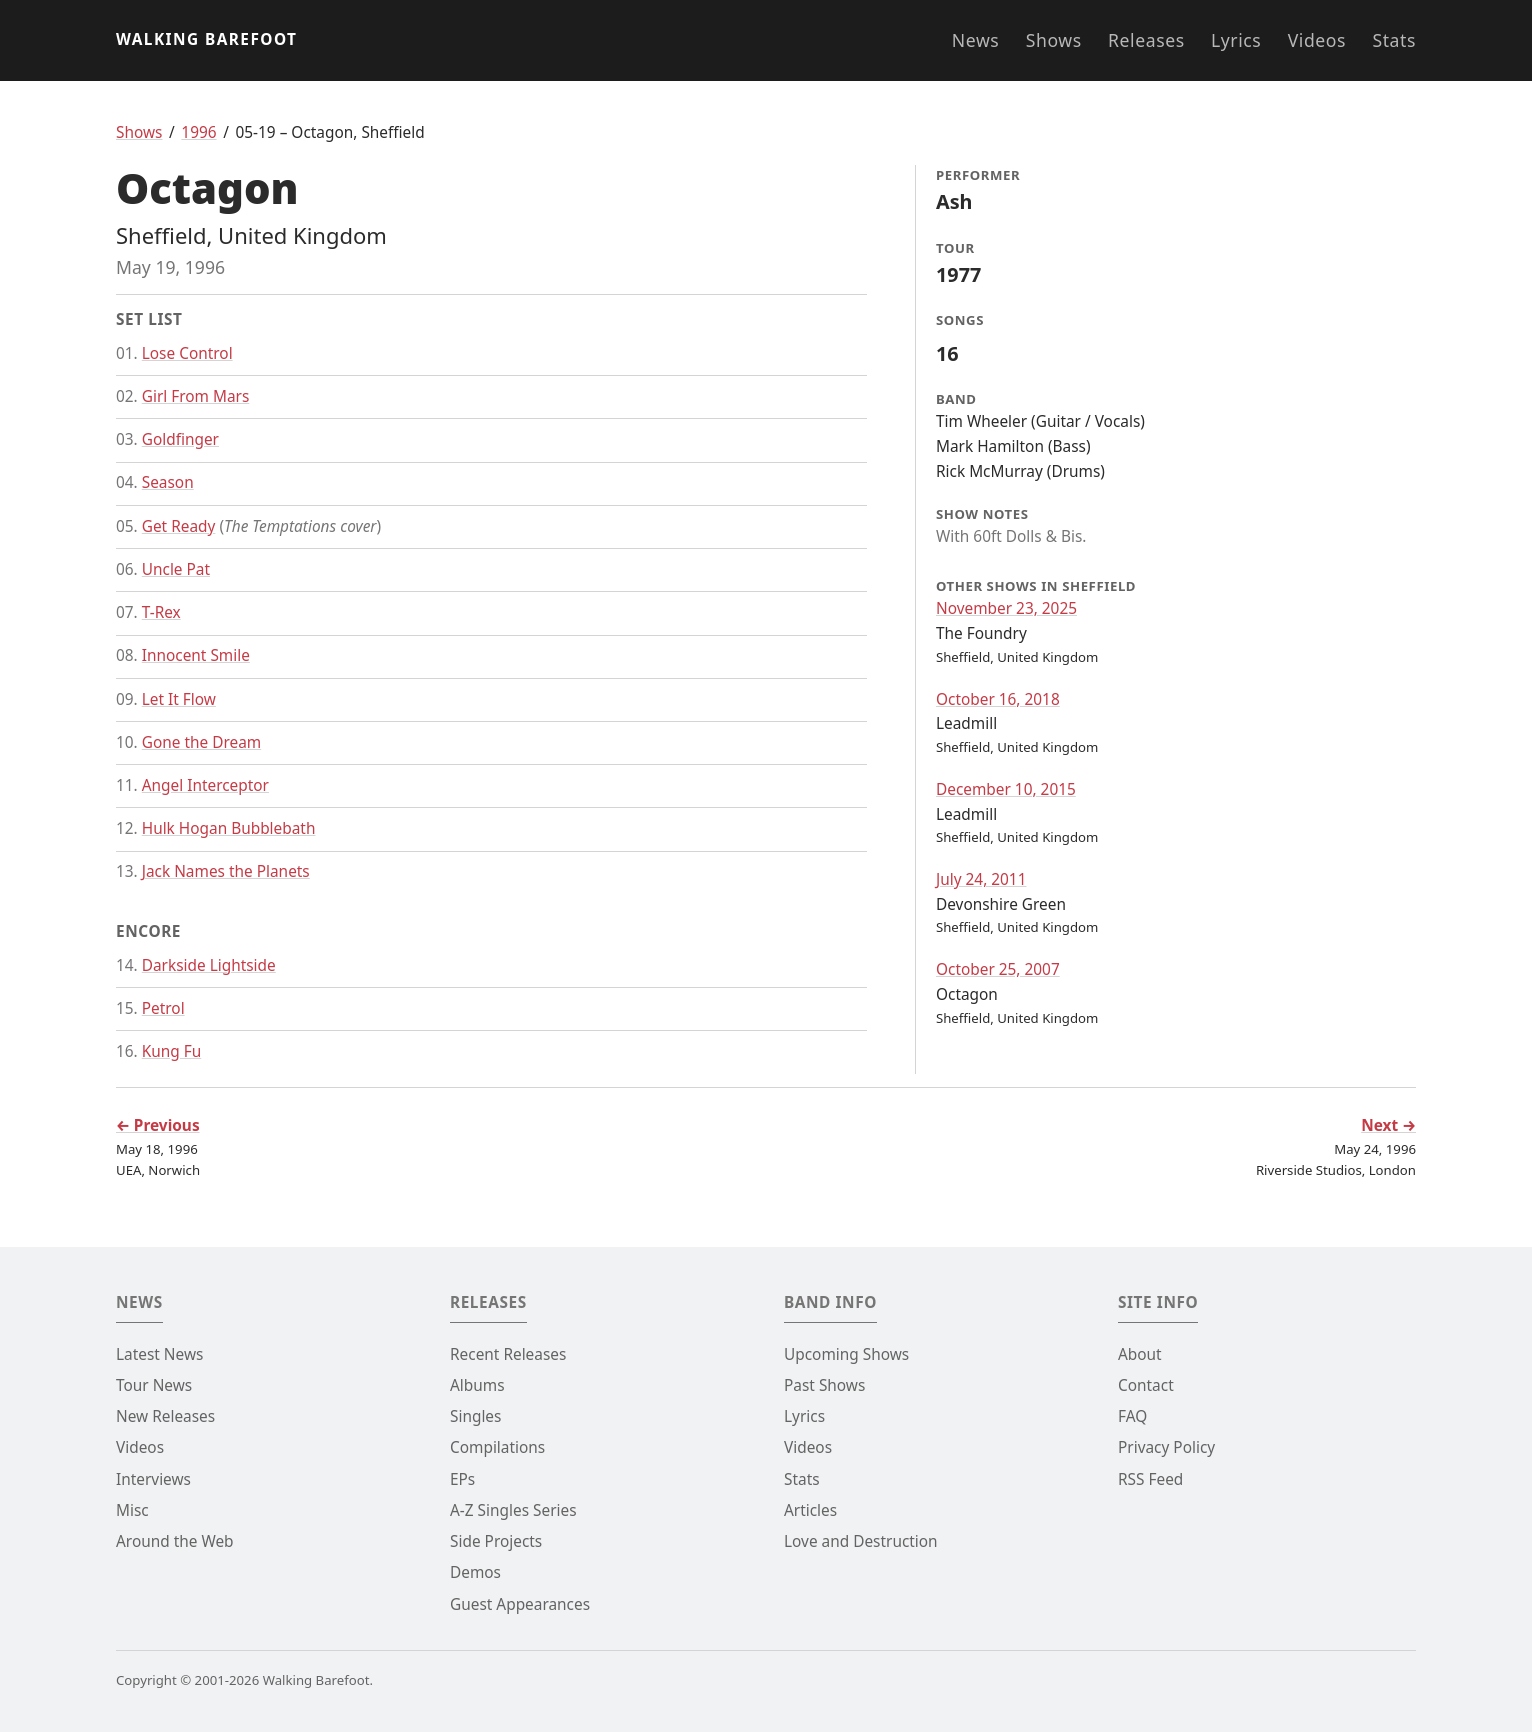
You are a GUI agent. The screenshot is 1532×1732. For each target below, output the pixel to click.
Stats (1394, 40)
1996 (198, 132)
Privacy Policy (1166, 1447)
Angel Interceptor (205, 785)
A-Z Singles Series (513, 1510)
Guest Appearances (520, 1604)
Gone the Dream (201, 742)
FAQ (1132, 1416)
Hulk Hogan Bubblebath (229, 828)
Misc (132, 1510)
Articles (810, 1510)
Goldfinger (180, 439)
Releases (1146, 40)
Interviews (153, 1479)
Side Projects (496, 1541)
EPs (462, 1479)
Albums (477, 1385)
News (976, 40)
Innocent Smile (196, 655)
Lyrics (1236, 40)
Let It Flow (179, 699)
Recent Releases (508, 1354)
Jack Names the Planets (226, 871)
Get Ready (179, 526)
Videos (1317, 40)
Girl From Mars (196, 396)
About (1140, 1354)
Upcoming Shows (846, 1354)
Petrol (163, 1008)
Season (168, 482)
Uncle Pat (176, 569)
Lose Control (187, 353)
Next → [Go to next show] (1388, 1125)
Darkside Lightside (209, 965)
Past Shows (824, 1385)
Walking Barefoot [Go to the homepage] (206, 39)
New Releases (165, 1416)
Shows (1054, 40)
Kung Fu (172, 1051)
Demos (475, 1572)
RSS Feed (1150, 1479)
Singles (475, 1416)
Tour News (154, 1385)
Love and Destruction (861, 1541)
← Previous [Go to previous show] (158, 1125)
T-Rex (161, 612)
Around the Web (175, 1541)
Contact (1146, 1385)
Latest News (159, 1354)
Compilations (497, 1447)
